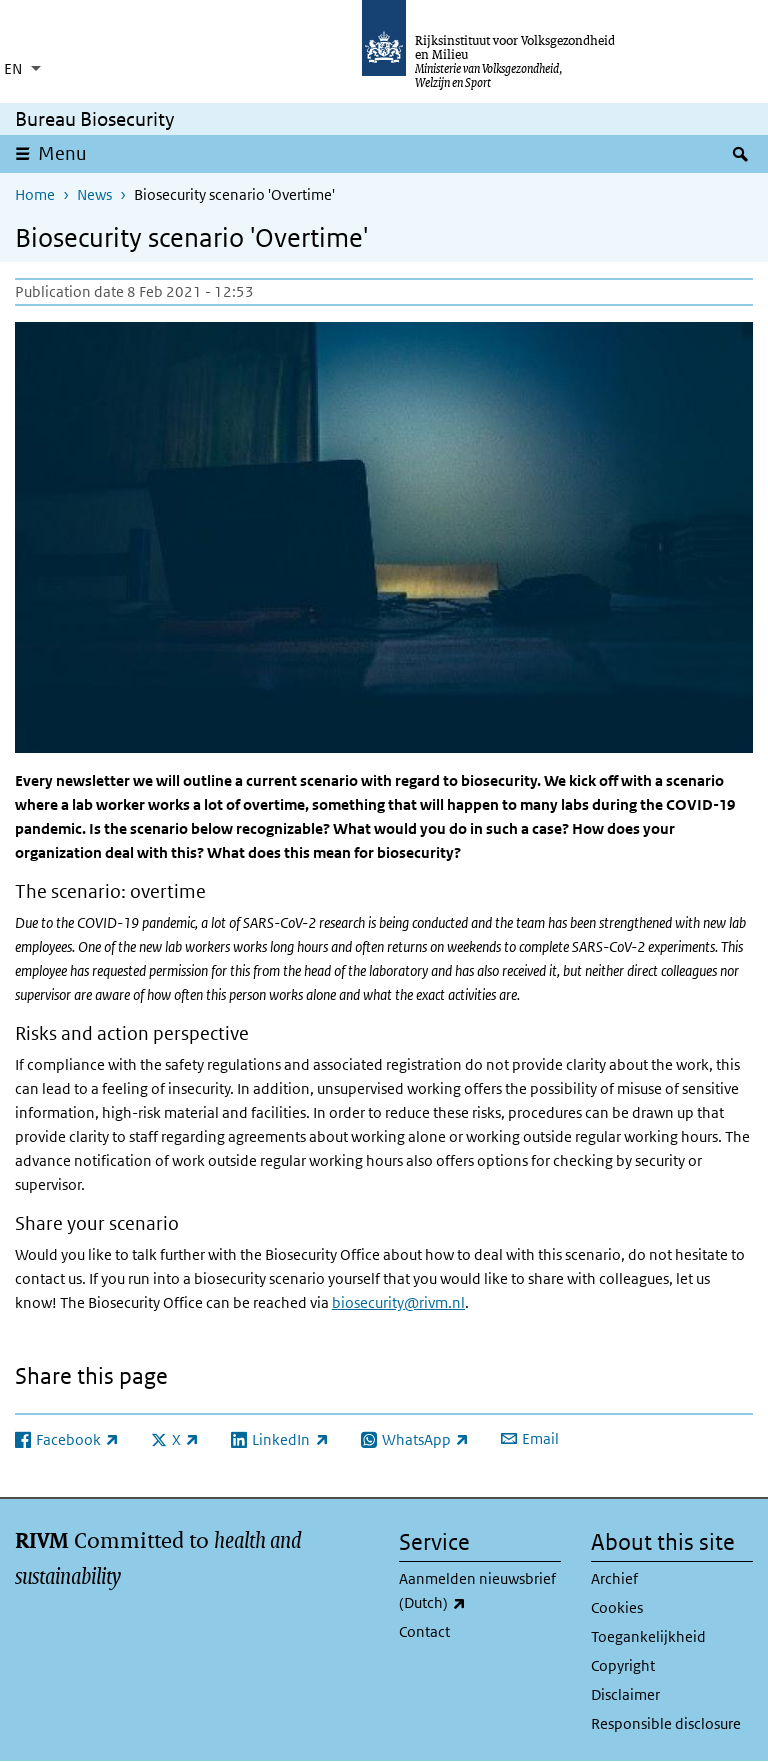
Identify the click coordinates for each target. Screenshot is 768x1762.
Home (35, 194)
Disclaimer (625, 1694)
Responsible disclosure (666, 1723)
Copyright (623, 1665)
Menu (62, 153)
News (94, 194)
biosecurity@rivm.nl (398, 1302)
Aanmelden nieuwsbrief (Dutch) (480, 1592)
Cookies (617, 1607)
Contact (424, 1631)
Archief (614, 1578)
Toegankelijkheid (648, 1636)
